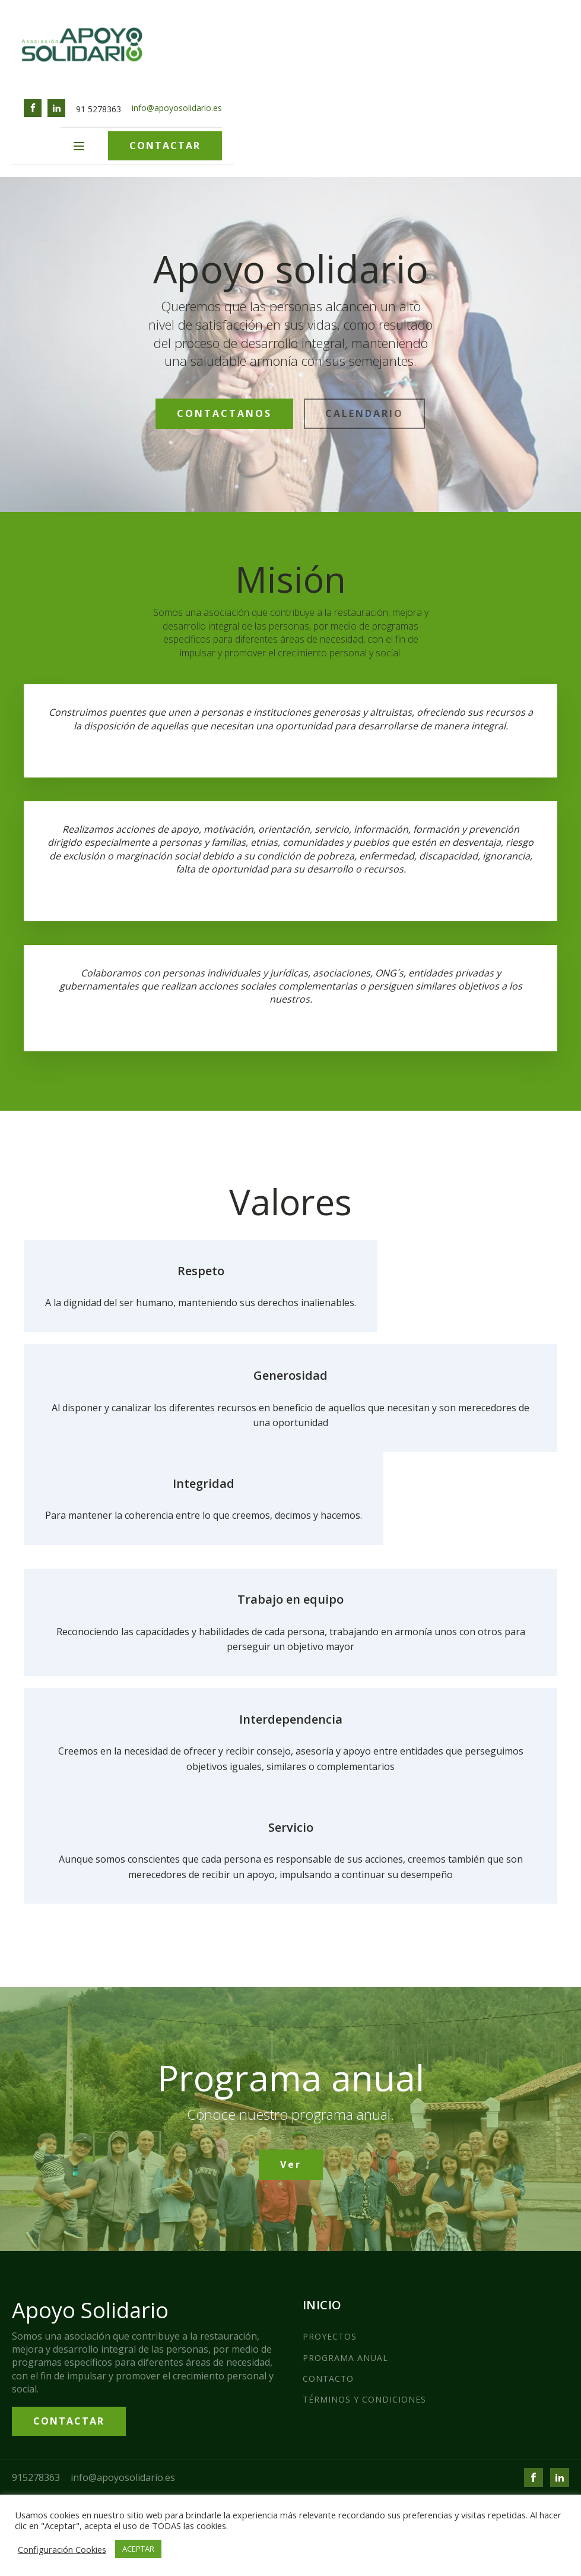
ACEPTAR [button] (138, 2548)
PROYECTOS (330, 2336)
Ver (290, 2164)
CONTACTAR (165, 145)
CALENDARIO (364, 413)
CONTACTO (328, 2378)
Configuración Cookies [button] (62, 2549)
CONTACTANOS (224, 413)
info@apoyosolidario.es (177, 107)
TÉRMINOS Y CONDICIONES (364, 2399)
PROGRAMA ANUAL (345, 2357)
